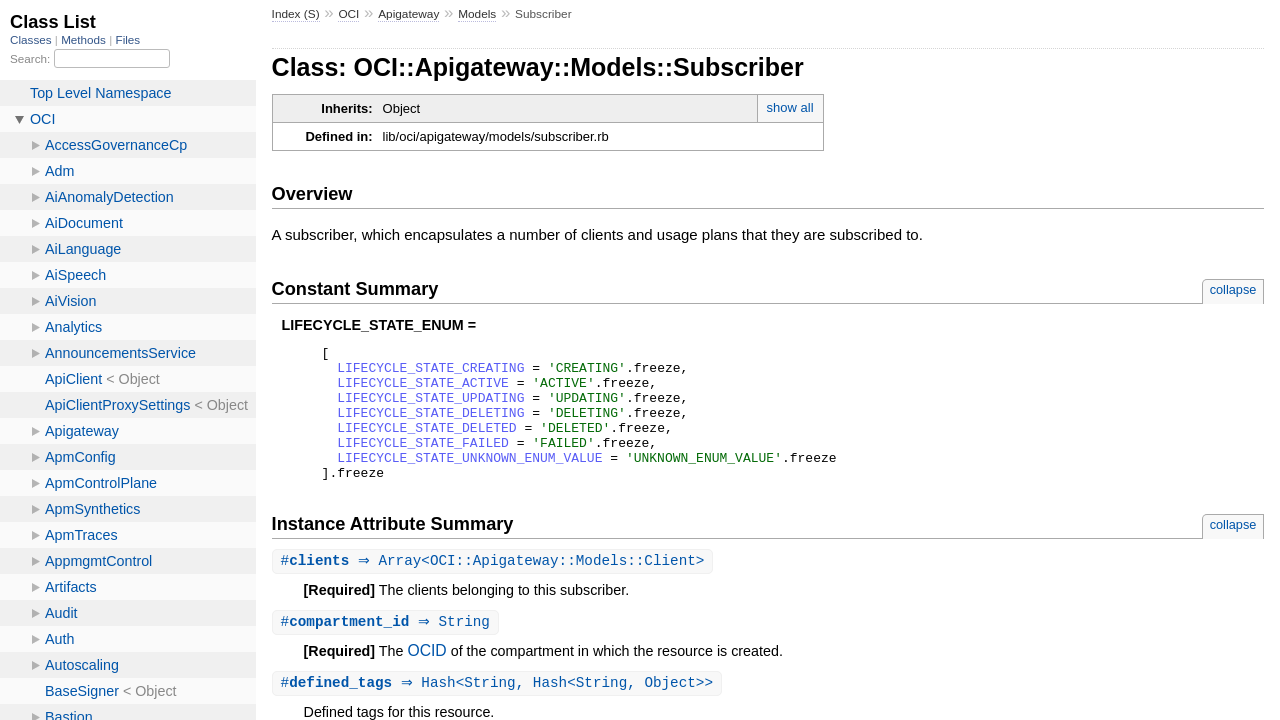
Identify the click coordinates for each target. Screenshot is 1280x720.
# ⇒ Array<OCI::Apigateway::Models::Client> (495, 588)
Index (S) (296, 14)
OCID (426, 679)
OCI (348, 14)
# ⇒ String (388, 650)
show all (790, 107)
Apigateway (408, 14)
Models (477, 14)
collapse (1233, 289)
